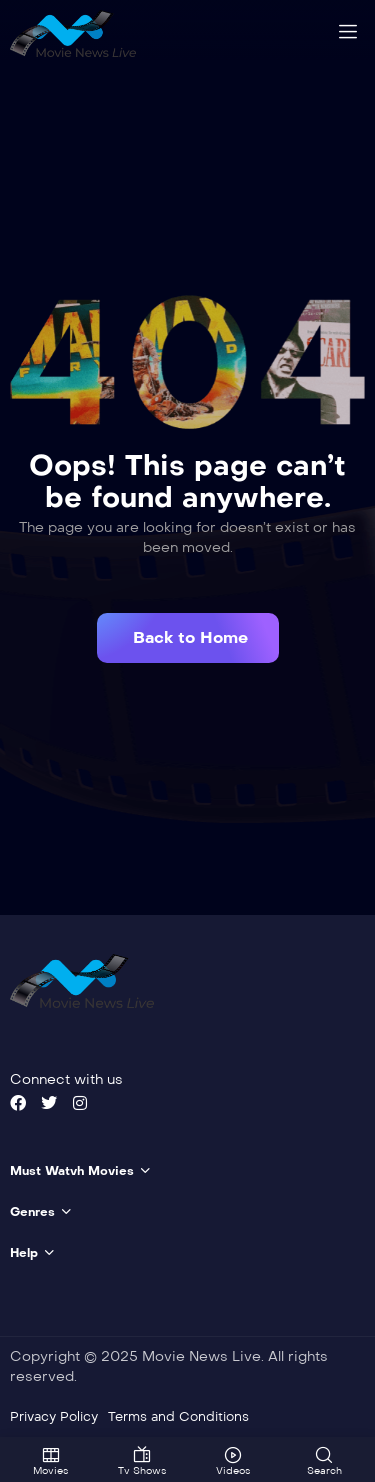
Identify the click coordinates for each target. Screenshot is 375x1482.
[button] (188, 637)
